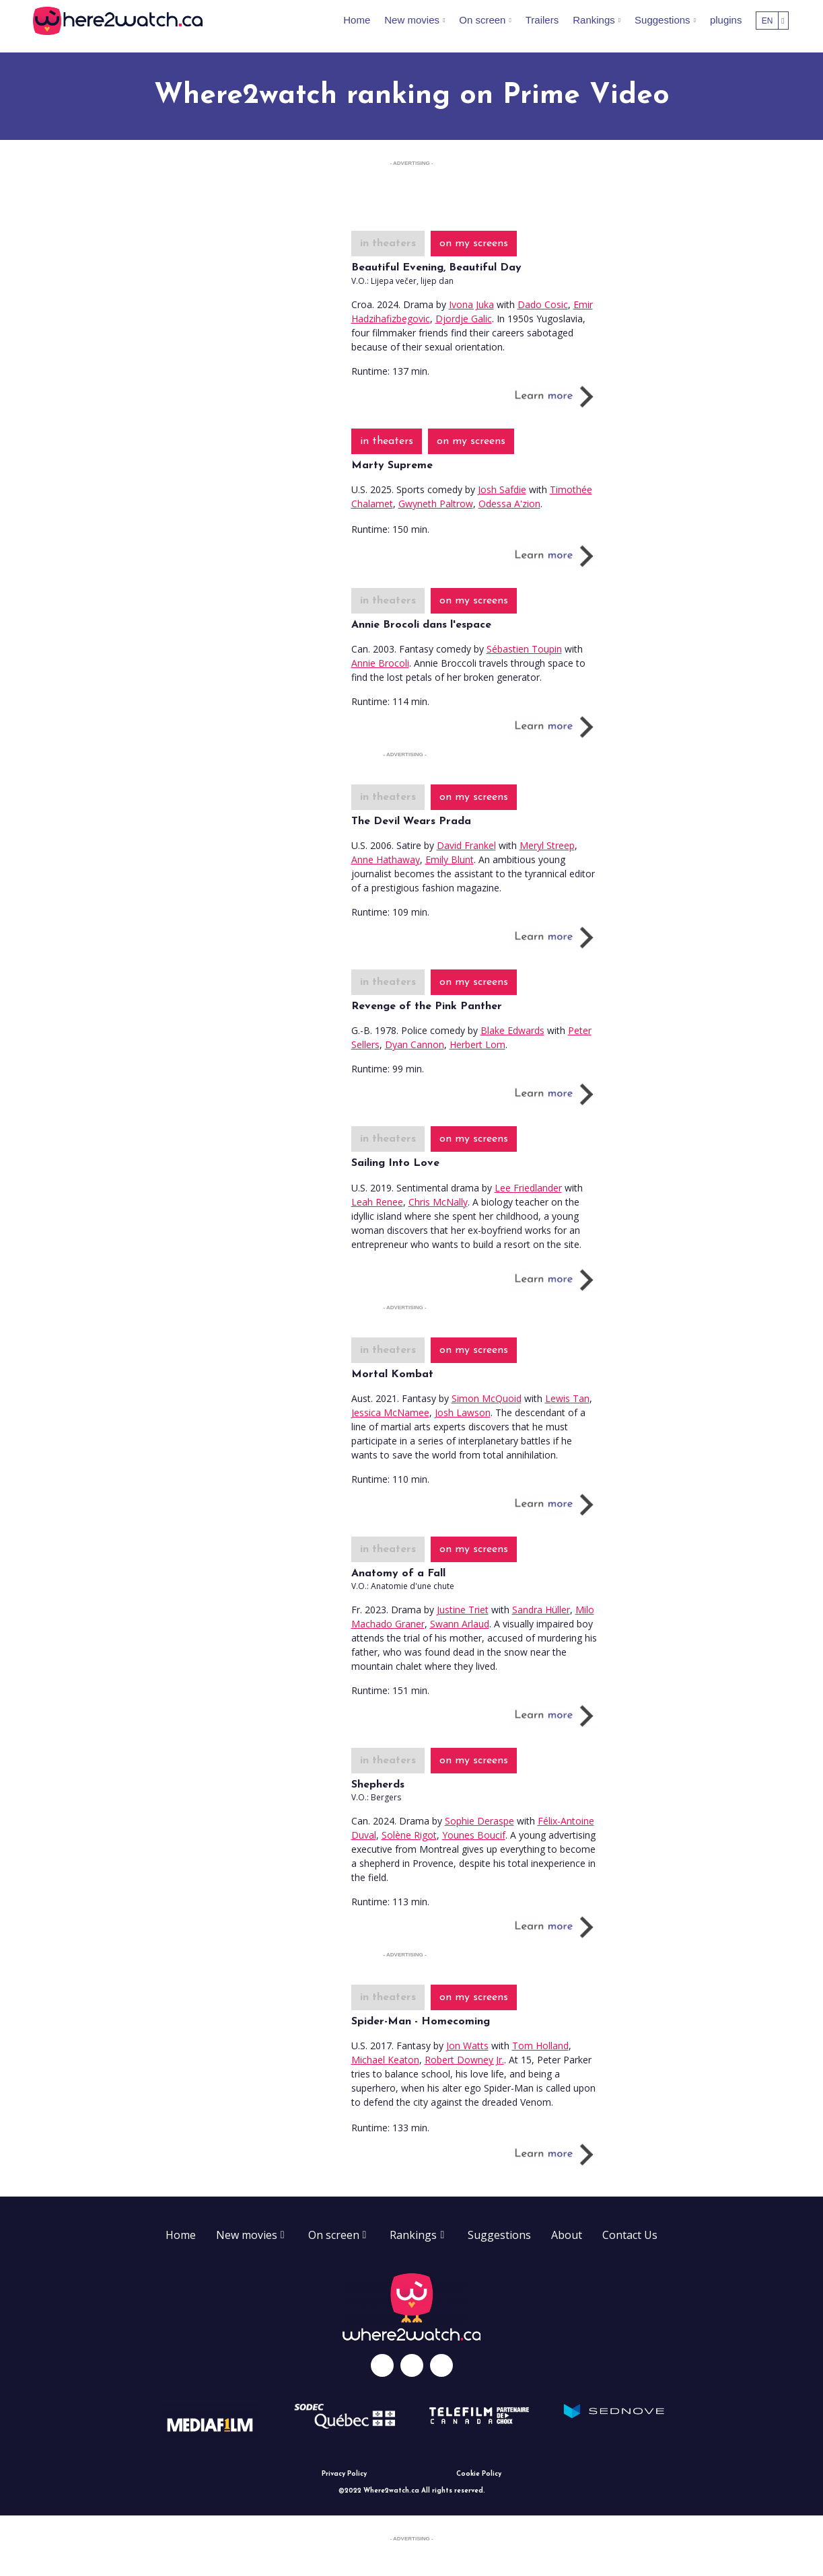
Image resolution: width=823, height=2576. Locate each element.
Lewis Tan (567, 1398)
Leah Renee (377, 1201)
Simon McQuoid (487, 1398)
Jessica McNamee (390, 1412)
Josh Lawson (463, 1412)
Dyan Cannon (414, 1044)
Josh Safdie (502, 489)
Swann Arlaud (459, 1623)
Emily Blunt (449, 859)
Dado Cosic (542, 304)
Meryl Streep (547, 845)
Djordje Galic (463, 318)
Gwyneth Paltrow (435, 503)
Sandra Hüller (541, 1609)
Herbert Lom (477, 1044)
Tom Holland (540, 2045)
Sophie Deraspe (479, 1820)
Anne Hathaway (385, 859)
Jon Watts (467, 2045)
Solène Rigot (409, 1835)
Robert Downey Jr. (464, 2059)
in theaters (388, 243)
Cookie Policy (478, 2474)
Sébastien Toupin (524, 648)
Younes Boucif (473, 1835)
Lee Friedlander (528, 1187)
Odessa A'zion (509, 503)
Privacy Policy (344, 2474)
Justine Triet (463, 1609)
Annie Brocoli (380, 663)
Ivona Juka (471, 304)
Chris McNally (438, 1201)
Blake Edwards (512, 1030)
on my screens (473, 243)
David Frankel (466, 845)
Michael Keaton (385, 2059)
